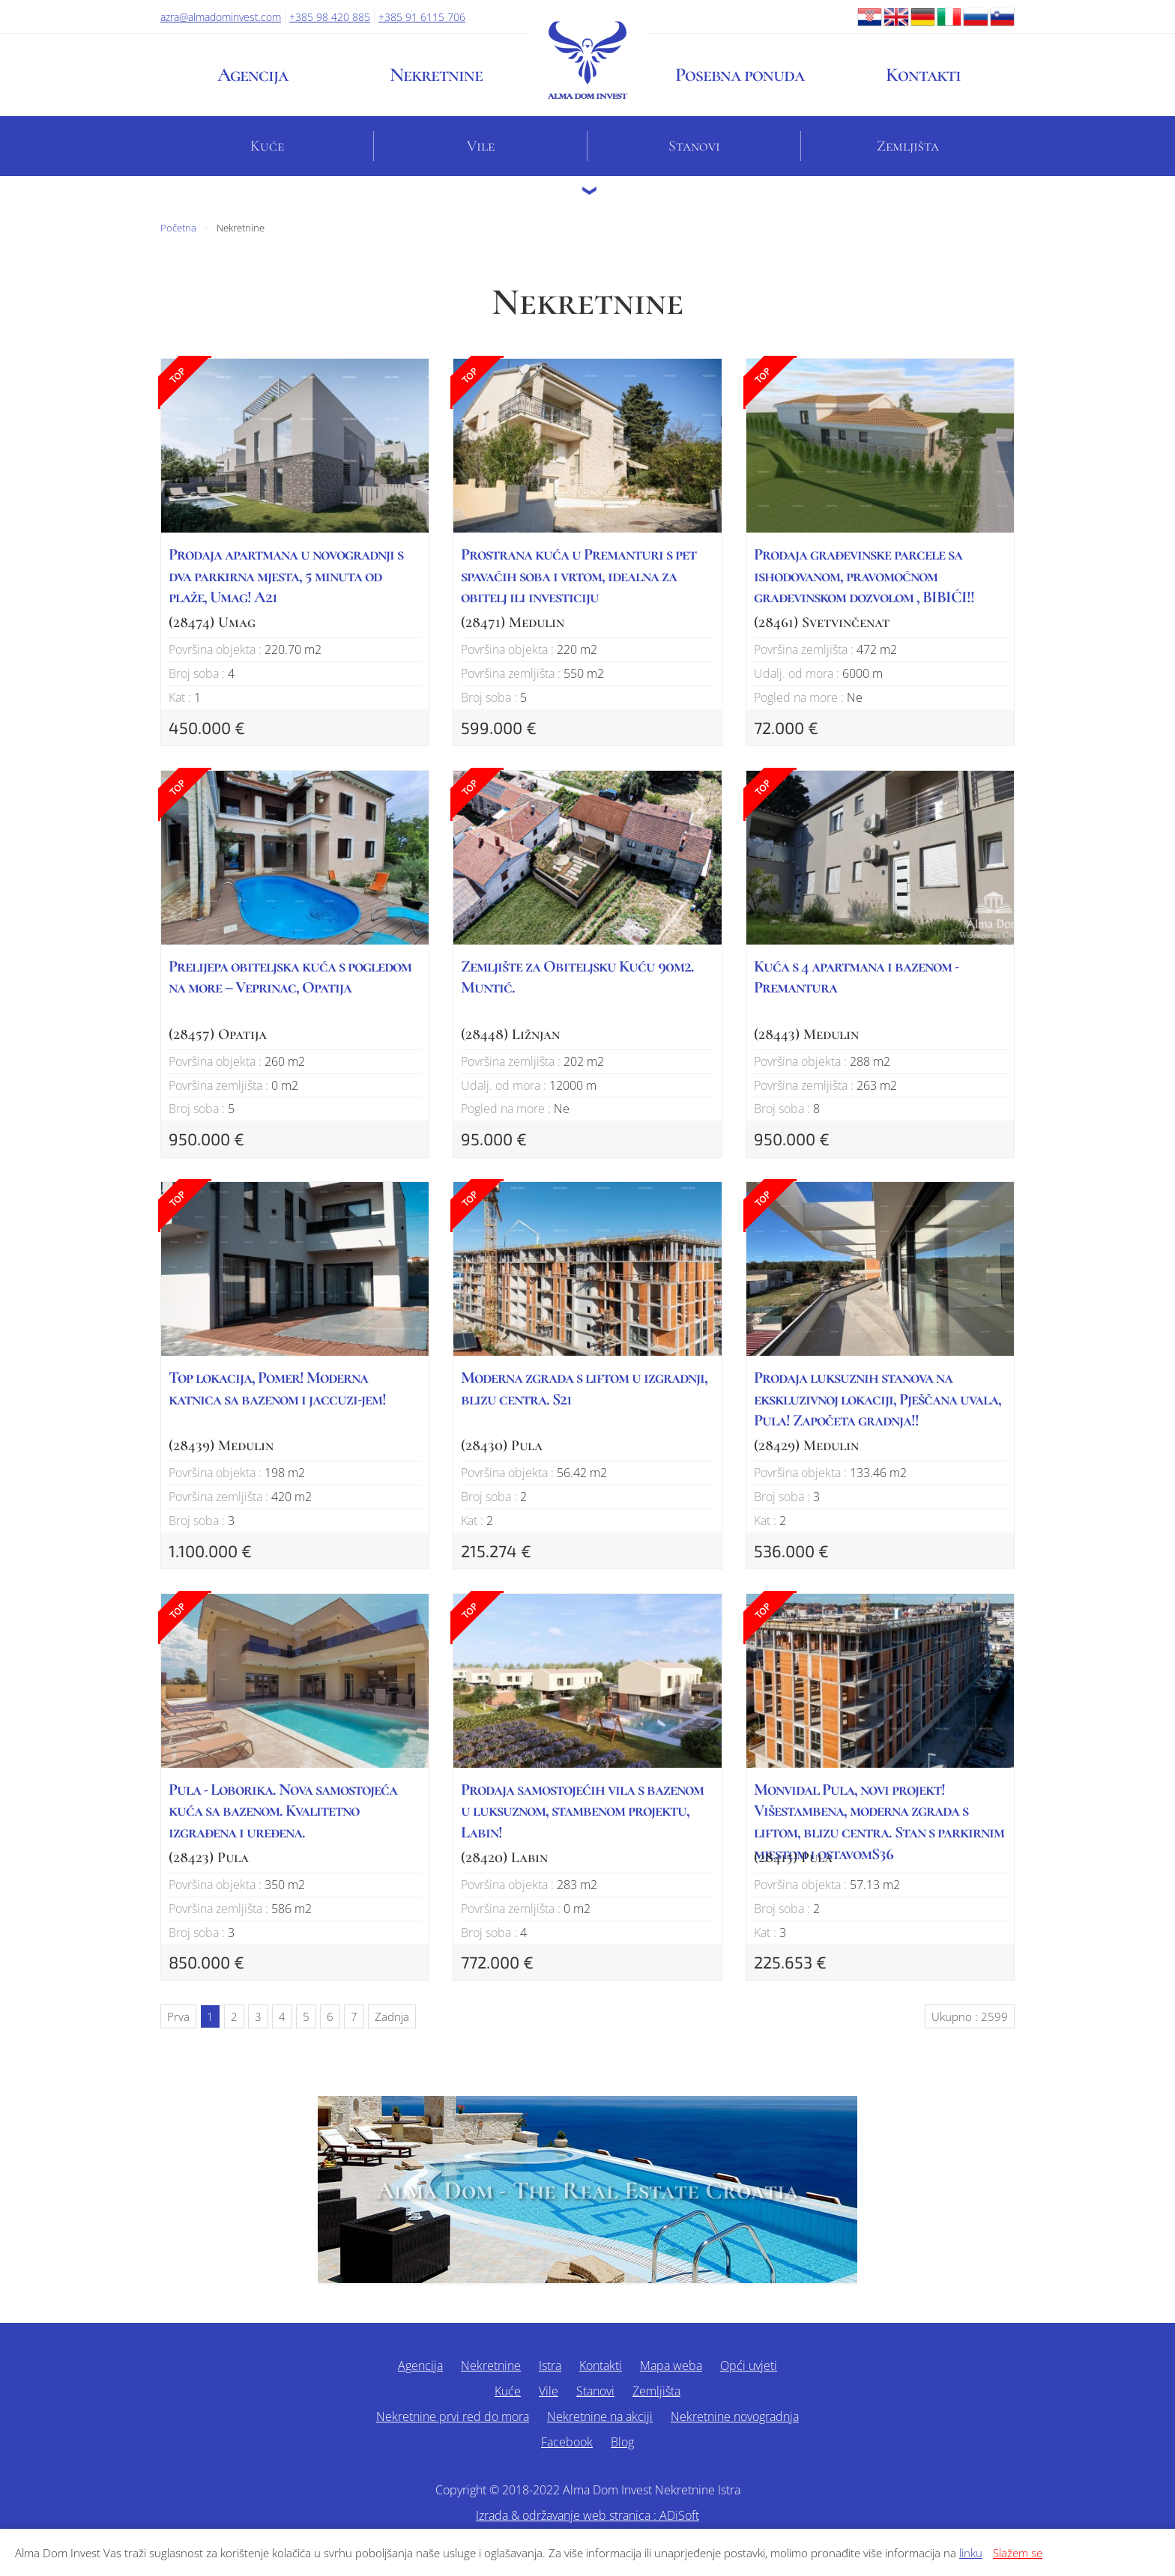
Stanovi (694, 146)
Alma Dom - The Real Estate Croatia (587, 2190)
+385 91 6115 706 (421, 17)
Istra (550, 2365)
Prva (178, 2016)
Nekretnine (436, 74)
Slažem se (1017, 2552)
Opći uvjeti (748, 2365)
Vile (481, 146)
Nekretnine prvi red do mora (452, 2416)
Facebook (567, 2442)
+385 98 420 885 (329, 17)
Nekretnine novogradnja (735, 2416)
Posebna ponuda (739, 74)
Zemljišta (908, 146)
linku (970, 2552)
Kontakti (923, 74)
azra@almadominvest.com (220, 17)
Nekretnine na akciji (600, 2416)
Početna (178, 227)
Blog (622, 2442)
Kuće (267, 146)
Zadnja (392, 2016)
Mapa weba (671, 2365)
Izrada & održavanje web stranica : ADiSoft (587, 2515)
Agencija (252, 74)
